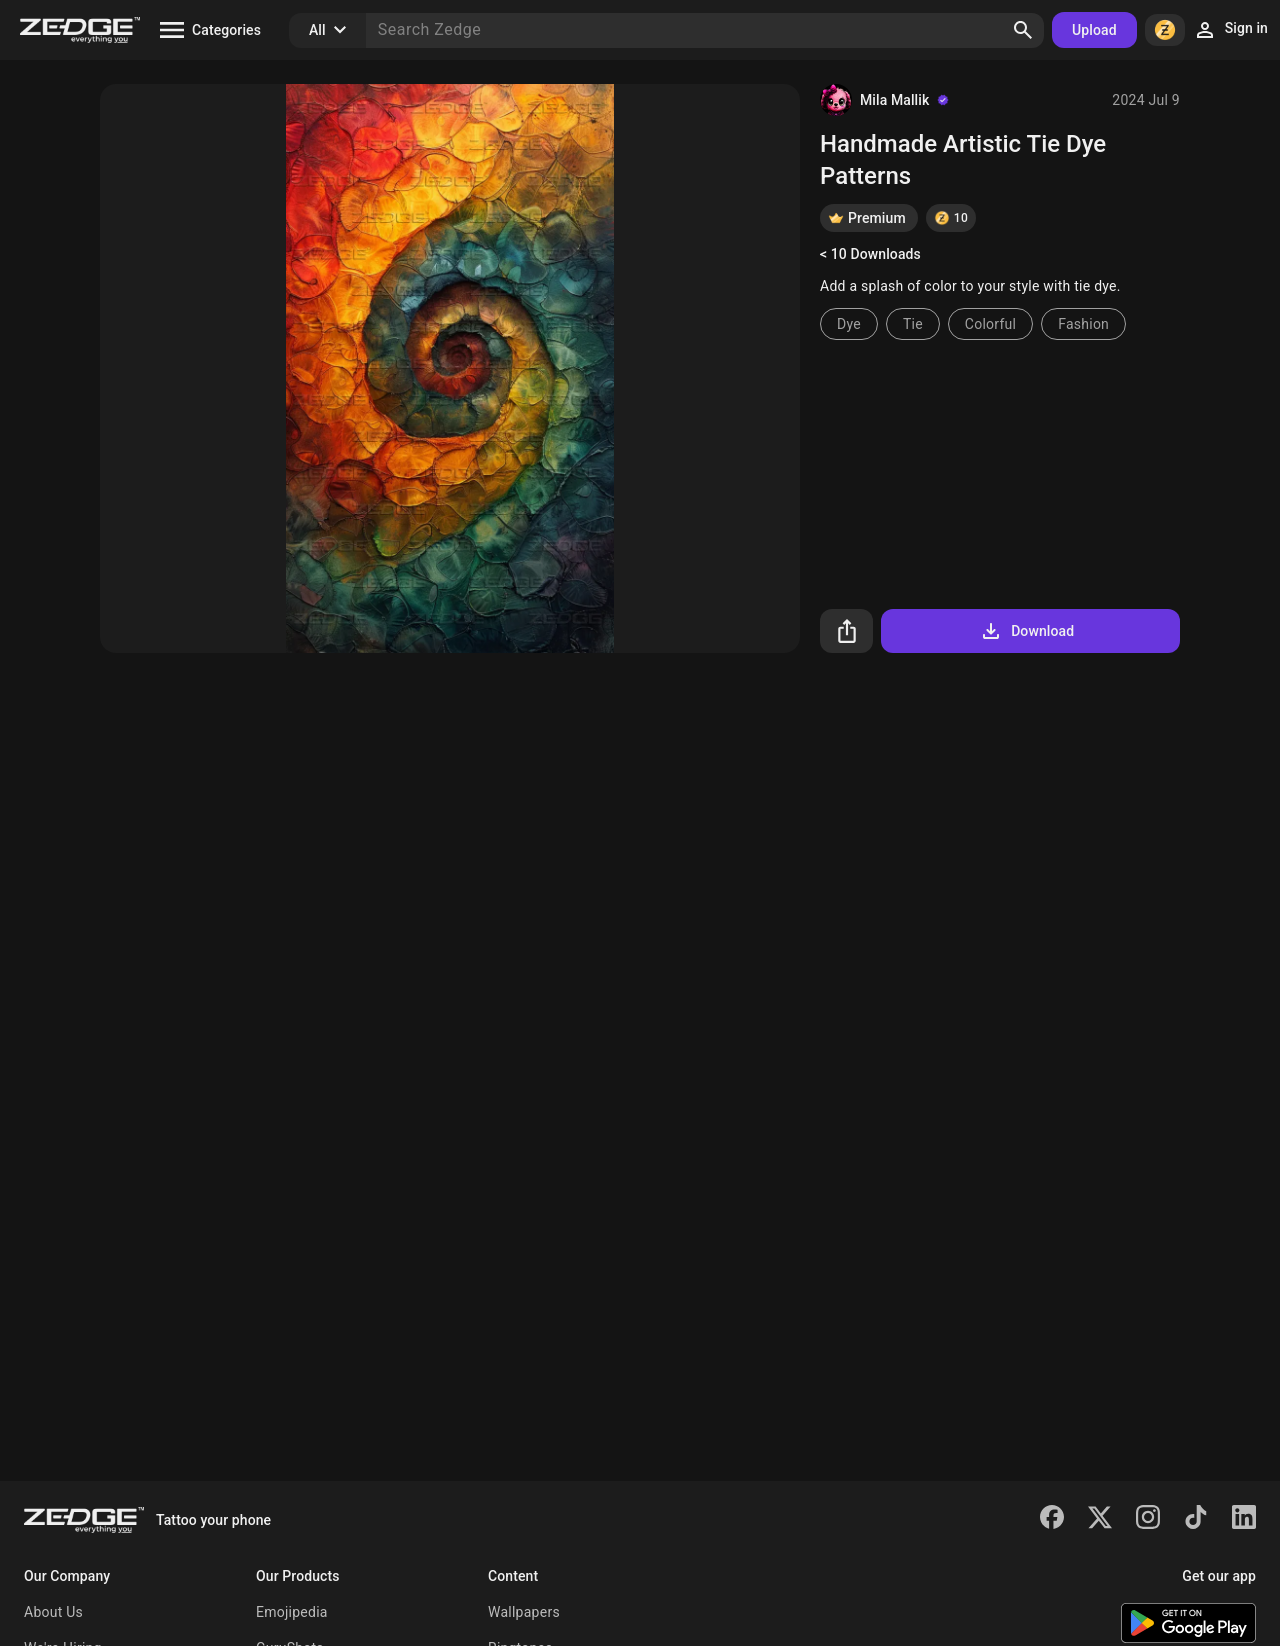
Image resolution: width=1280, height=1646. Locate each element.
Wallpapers (524, 1612)
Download (1026, 631)
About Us (53, 1612)
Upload (1094, 30)
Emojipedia (292, 1612)
